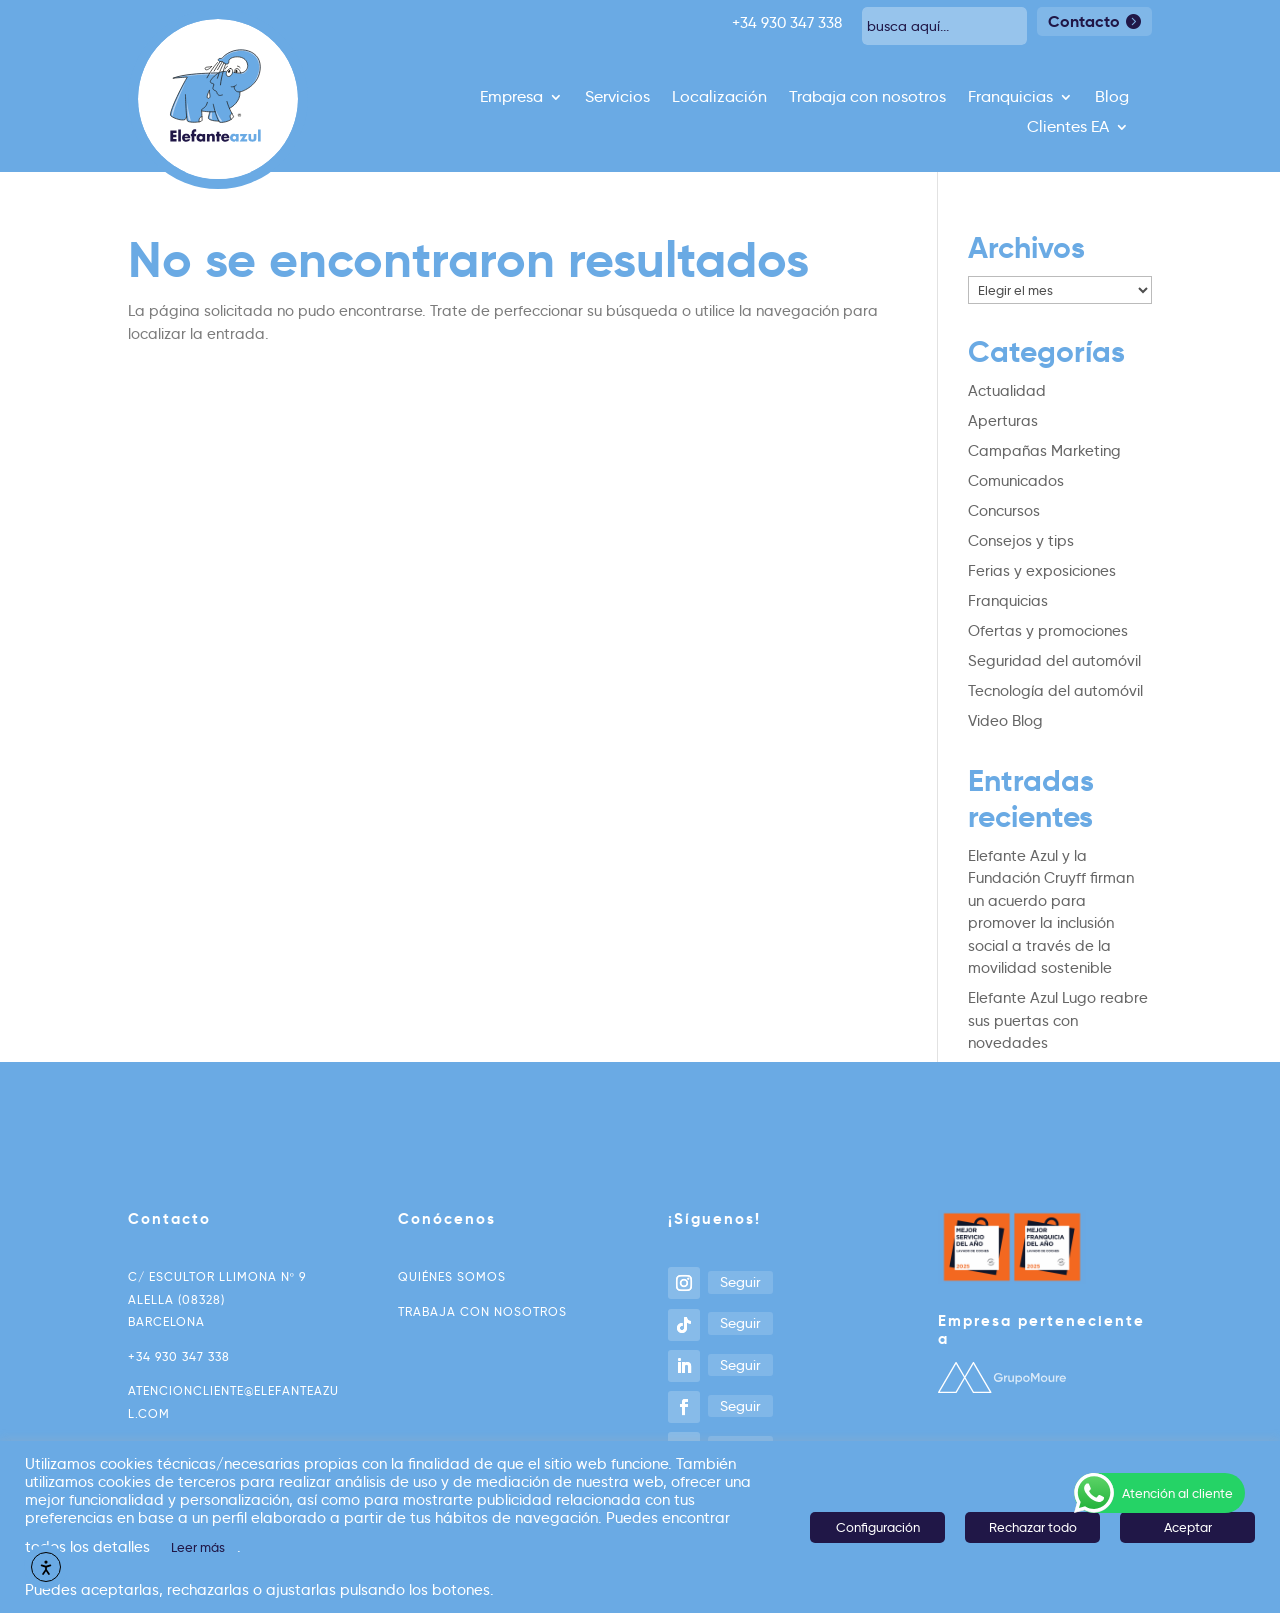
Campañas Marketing (1044, 451)
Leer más (198, 1547)
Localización (719, 98)
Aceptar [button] (1188, 1527)
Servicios (617, 98)
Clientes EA (1068, 128)
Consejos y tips (1021, 541)
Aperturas (1003, 421)
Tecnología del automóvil (1055, 691)
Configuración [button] (878, 1527)
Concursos (1004, 511)
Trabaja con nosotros (867, 98)
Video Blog (1005, 721)
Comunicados (1016, 481)
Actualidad (1007, 391)
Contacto (1084, 21)
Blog (1112, 98)
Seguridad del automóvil (1054, 661)
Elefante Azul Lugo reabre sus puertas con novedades (1058, 1020)
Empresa (511, 98)
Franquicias (1010, 98)
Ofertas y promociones (1048, 631)
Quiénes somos (452, 1276)
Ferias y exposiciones (1042, 571)
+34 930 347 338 (179, 1356)
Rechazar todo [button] (1033, 1527)
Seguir (740, 1282)
